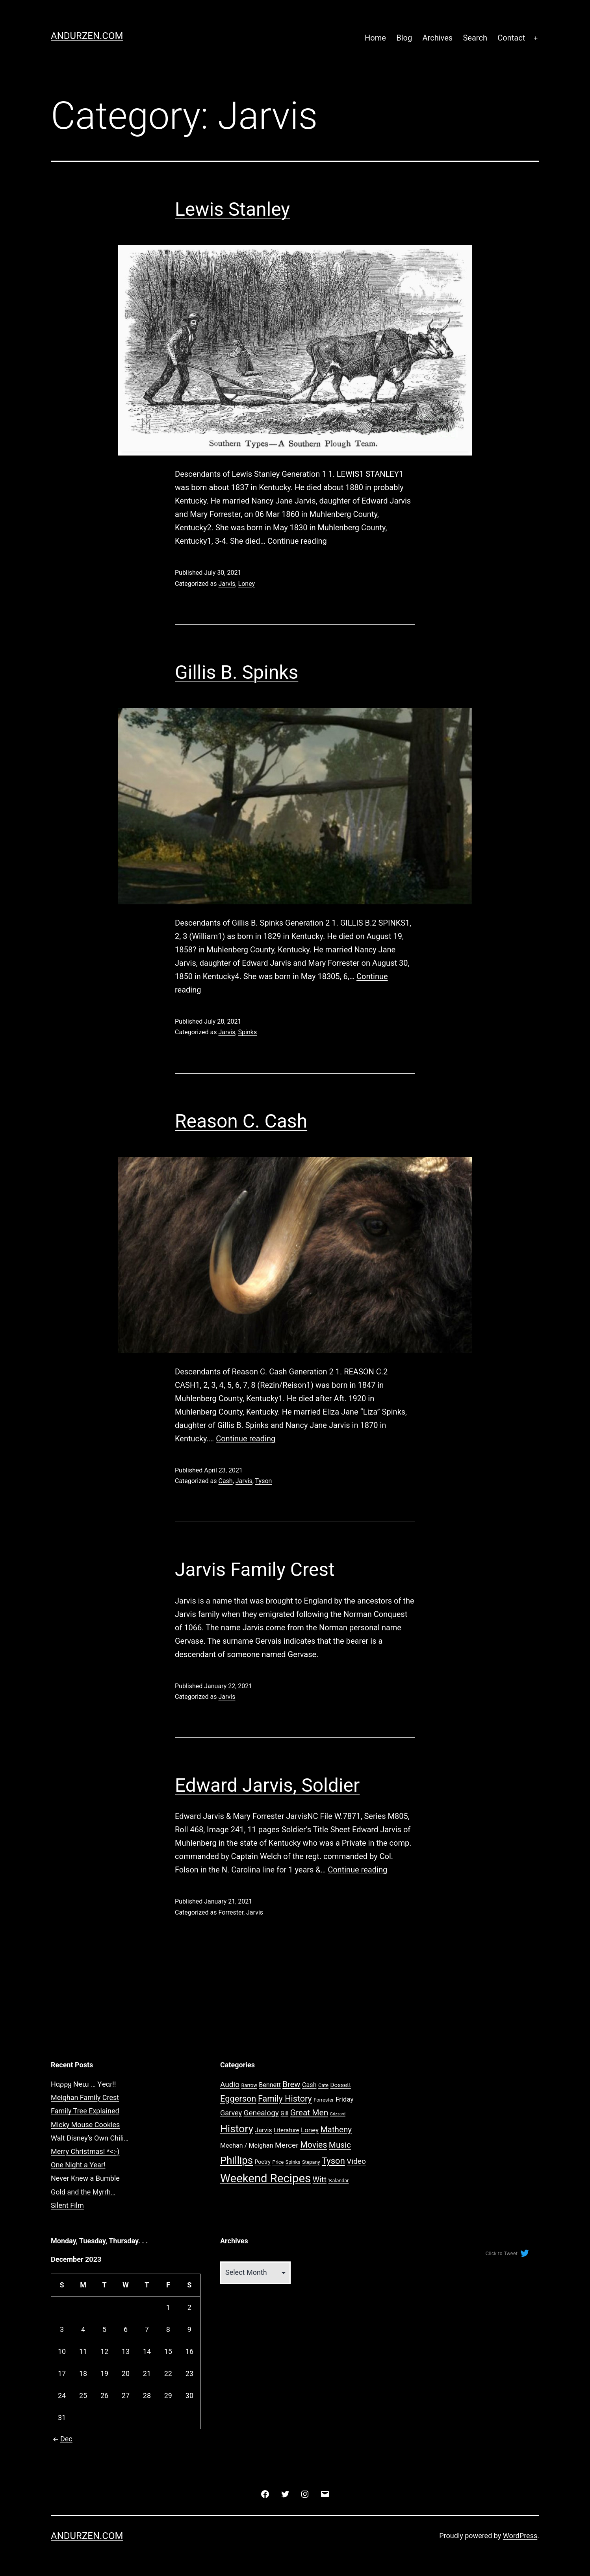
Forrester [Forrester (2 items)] (324, 2100)
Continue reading (297, 541)
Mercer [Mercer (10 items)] (287, 2145)
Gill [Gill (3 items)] (284, 2113)
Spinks (247, 1032)
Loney (246, 583)
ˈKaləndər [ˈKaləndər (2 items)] (338, 2180)
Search (475, 38)
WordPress (520, 2536)
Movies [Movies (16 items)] (313, 2145)
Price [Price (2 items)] (278, 2162)
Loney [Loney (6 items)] (310, 2130)
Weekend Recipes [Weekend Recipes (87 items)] (265, 2178)
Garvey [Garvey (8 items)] (231, 2113)
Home (375, 38)
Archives (438, 38)
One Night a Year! (78, 2165)
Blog (404, 38)
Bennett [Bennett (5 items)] (270, 2085)
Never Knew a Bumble (85, 2178)
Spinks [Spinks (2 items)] (293, 2162)
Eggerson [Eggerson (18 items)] (238, 2099)
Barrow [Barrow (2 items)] (249, 2085)
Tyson (263, 1481)
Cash (225, 1481)
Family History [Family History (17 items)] (285, 2099)
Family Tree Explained (85, 2111)
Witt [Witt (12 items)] (320, 2179)
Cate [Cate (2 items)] (323, 2085)
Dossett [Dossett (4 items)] (340, 2085)
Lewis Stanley (232, 209)
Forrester (230, 1912)
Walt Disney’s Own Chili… (89, 2138)
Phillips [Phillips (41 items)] (236, 2160)
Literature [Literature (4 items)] (286, 2130)
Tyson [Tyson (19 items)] (333, 2161)
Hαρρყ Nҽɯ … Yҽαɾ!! (83, 2084)
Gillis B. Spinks (236, 672)
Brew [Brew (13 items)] (291, 2084)
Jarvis (226, 583)
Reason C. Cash (241, 1121)
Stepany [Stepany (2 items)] (311, 2162)
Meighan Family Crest (85, 2097)
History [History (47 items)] (236, 2129)
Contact (511, 38)
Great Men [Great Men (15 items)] (309, 2112)
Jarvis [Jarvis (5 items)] (263, 2130)
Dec (61, 2439)
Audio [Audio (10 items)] (229, 2084)
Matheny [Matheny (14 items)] (336, 2129)
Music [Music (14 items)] (340, 2145)
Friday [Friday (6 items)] (345, 2099)
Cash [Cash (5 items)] (309, 2085)
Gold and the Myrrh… (83, 2192)
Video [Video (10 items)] (356, 2161)
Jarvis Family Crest (255, 1569)
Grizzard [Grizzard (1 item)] (337, 2114)
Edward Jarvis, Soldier (267, 1785)
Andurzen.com (87, 35)
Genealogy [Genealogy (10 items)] (260, 2112)
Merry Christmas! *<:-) (85, 2151)
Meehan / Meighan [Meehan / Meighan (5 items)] (246, 2145)
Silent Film (67, 2205)
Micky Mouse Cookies (85, 2124)
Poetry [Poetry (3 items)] (263, 2162)
